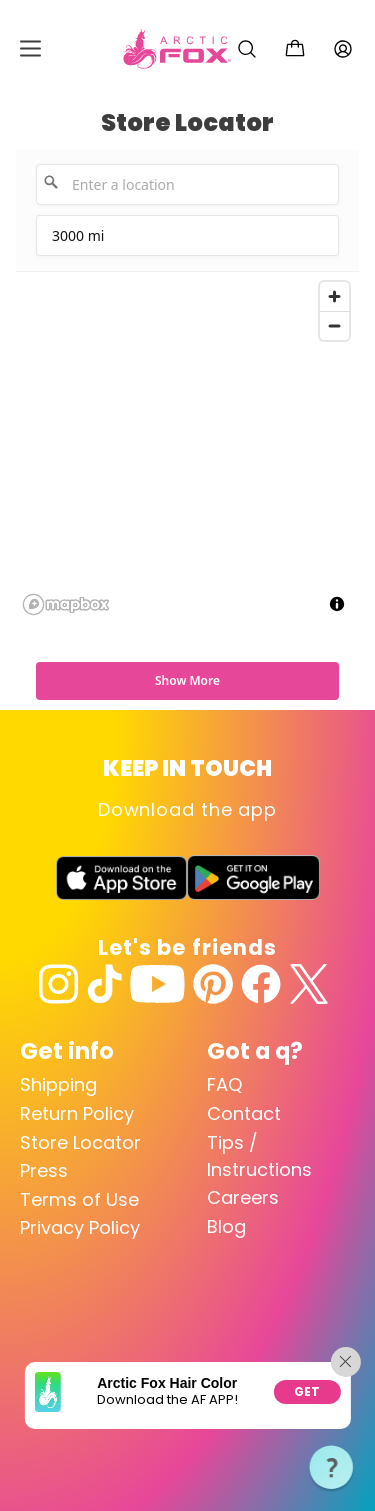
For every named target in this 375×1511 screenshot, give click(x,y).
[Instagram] (59, 984)
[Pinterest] (213, 984)
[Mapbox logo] (66, 604)
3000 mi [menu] (79, 241)
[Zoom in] (334, 296)
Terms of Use (79, 1199)
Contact (244, 1113)
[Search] (247, 49)
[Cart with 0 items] (295, 49)
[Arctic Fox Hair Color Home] (177, 49)
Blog (226, 1226)
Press (44, 1170)
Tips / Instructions (259, 1156)
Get (307, 1391)
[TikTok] (104, 984)
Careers (243, 1197)
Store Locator (80, 1142)
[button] (332, 1468)
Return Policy (77, 1113)
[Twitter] (309, 984)
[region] (187, 447)
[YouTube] (157, 984)
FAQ (224, 1084)
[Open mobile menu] (30, 48)
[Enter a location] (187, 184)
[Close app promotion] (346, 1362)
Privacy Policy (80, 1227)
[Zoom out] (334, 325)
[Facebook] (261, 984)
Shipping (58, 1084)
